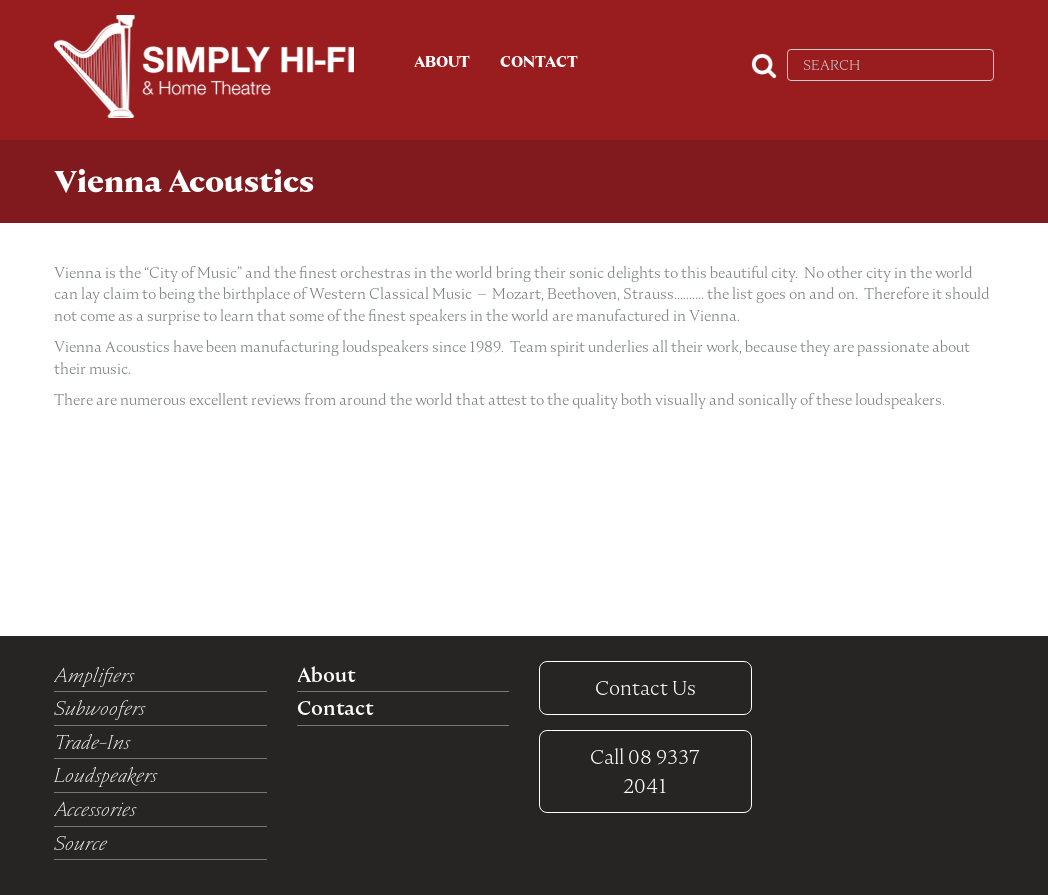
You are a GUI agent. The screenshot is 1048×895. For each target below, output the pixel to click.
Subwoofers (99, 708)
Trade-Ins (92, 742)
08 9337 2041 (645, 771)
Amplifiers (94, 675)
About (442, 62)
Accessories (95, 809)
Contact (539, 62)
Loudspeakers (105, 775)
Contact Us (645, 688)
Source (80, 843)
